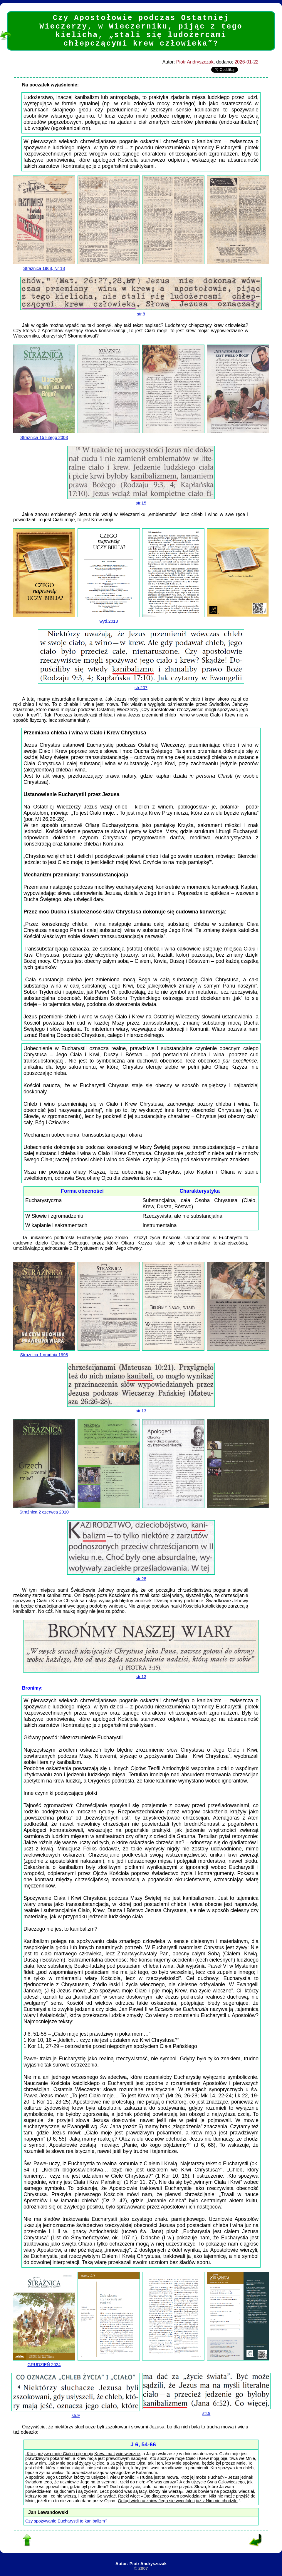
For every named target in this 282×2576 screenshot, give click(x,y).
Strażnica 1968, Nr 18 (44, 266)
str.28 (141, 1576)
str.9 (75, 2413)
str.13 (141, 1408)
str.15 (141, 500)
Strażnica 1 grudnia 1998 (44, 1352)
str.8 (141, 311)
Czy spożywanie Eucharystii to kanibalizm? (66, 2521)
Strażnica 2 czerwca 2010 (44, 1509)
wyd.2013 (109, 619)
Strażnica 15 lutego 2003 (44, 435)
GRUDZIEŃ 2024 (44, 2362)
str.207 (141, 685)
